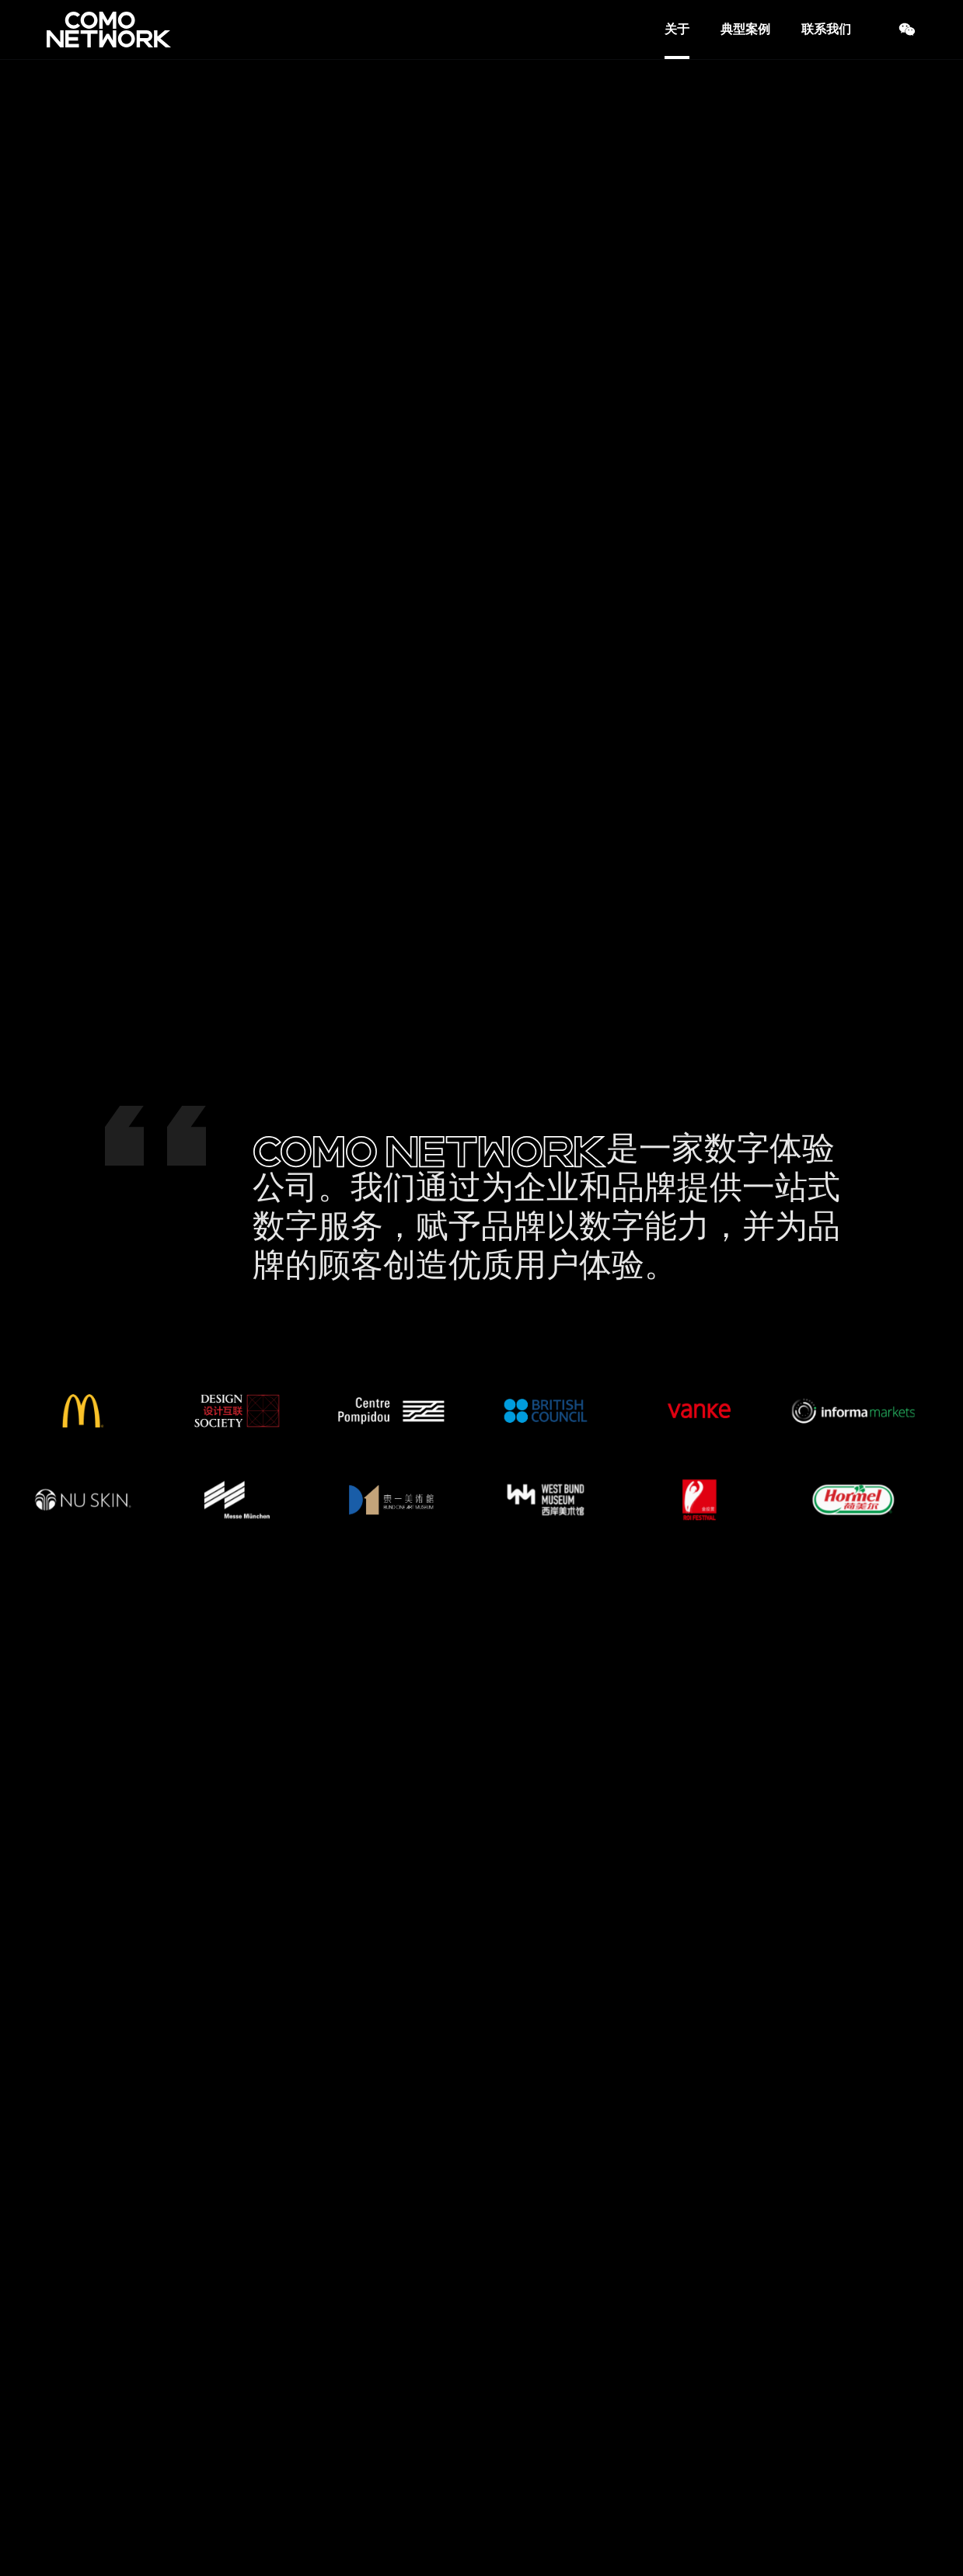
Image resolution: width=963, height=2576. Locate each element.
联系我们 (826, 29)
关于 (677, 29)
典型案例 (745, 29)
